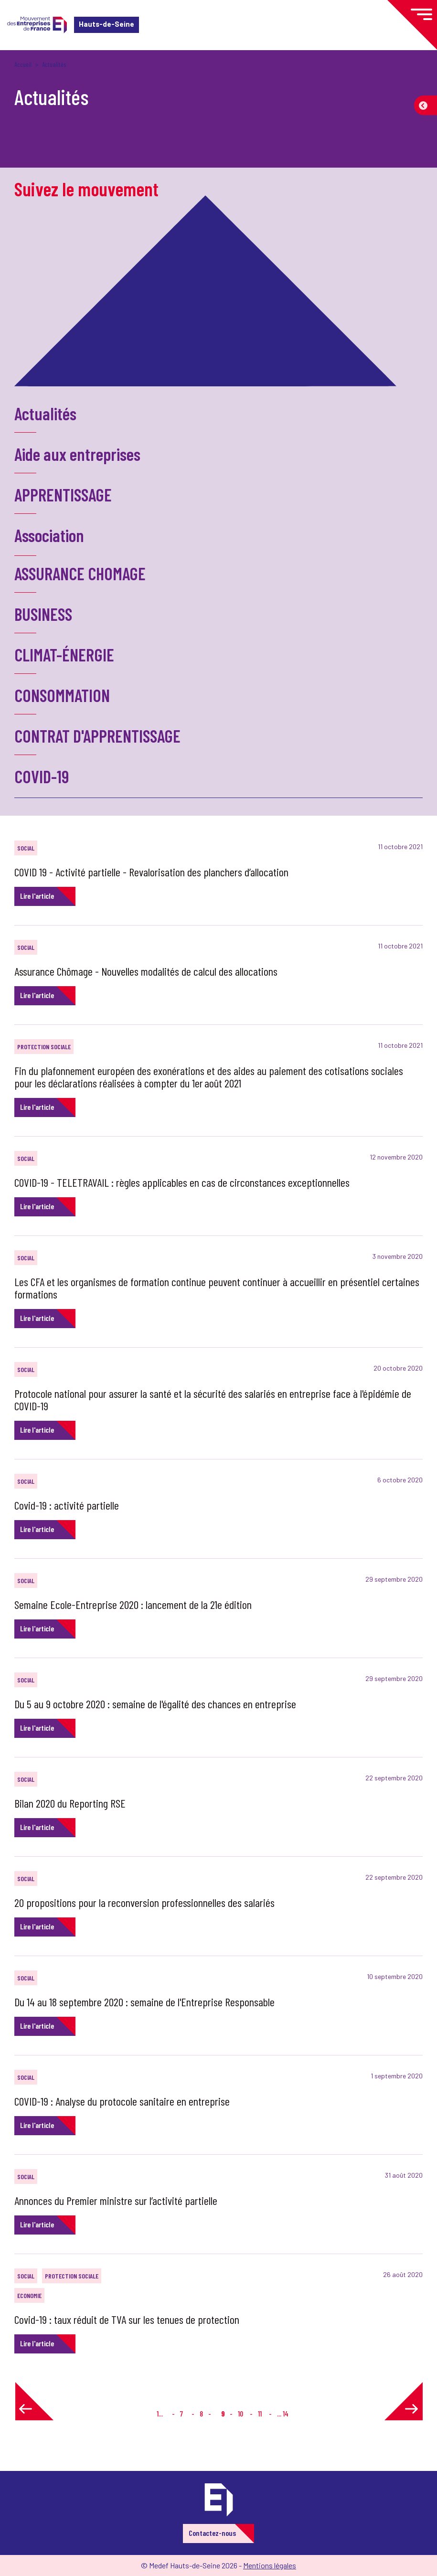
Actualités (45, 413)
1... (160, 2413)
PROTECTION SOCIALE (44, 1047)
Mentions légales (269, 2565)
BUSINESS (43, 614)
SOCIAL (25, 848)
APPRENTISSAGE (63, 494)
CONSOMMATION (62, 695)
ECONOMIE (29, 2295)
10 (240, 2413)
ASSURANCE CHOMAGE (80, 573)
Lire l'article (37, 895)
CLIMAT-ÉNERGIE (64, 654)
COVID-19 (41, 776)
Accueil (23, 64)
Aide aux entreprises (77, 454)
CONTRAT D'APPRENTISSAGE (97, 735)
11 (260, 2413)
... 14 (282, 2413)
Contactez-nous (212, 2532)
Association (49, 535)
